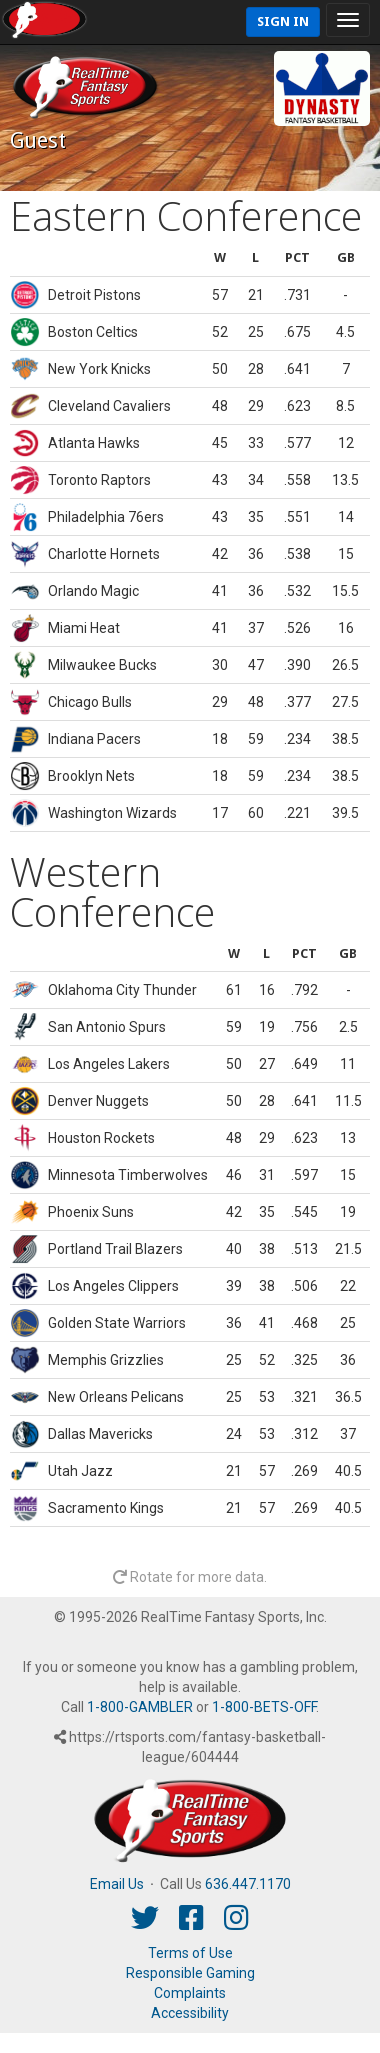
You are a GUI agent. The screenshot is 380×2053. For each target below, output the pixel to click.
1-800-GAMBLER (140, 1707)
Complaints (190, 1993)
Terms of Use (190, 1953)
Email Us (117, 1884)
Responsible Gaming (190, 1973)
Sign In (283, 21)
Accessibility (190, 2013)
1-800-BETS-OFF (264, 1707)
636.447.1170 (248, 1884)
